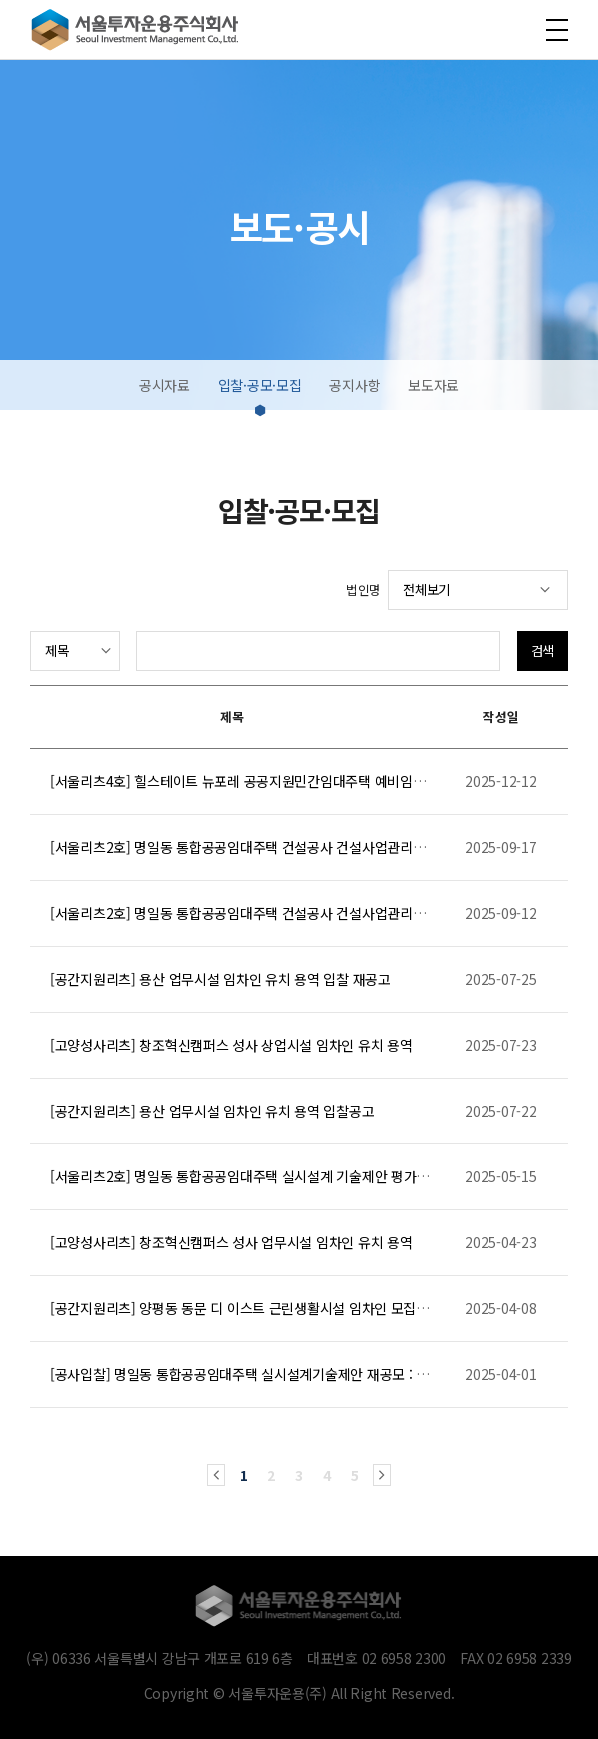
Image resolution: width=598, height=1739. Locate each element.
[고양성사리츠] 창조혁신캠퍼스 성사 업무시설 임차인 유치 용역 (231, 1242)
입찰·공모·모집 (260, 385)
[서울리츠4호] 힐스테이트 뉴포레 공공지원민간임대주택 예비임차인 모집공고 (271, 781)
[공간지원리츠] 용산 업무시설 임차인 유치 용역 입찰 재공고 (220, 979)
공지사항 (354, 385)
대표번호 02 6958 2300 (376, 1658)
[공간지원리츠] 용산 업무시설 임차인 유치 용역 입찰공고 (212, 1111)
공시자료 (164, 385)
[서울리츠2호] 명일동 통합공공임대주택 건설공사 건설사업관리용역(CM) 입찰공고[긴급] (303, 913)
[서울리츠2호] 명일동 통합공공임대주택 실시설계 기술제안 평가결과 (246, 1176)
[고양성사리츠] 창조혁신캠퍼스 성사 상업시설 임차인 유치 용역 (231, 1045)
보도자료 (433, 385)
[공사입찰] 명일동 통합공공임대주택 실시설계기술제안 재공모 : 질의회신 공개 (273, 1374)
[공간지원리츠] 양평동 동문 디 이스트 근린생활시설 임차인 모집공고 (246, 1308)
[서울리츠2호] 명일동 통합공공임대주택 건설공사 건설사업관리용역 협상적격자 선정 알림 (307, 847)
